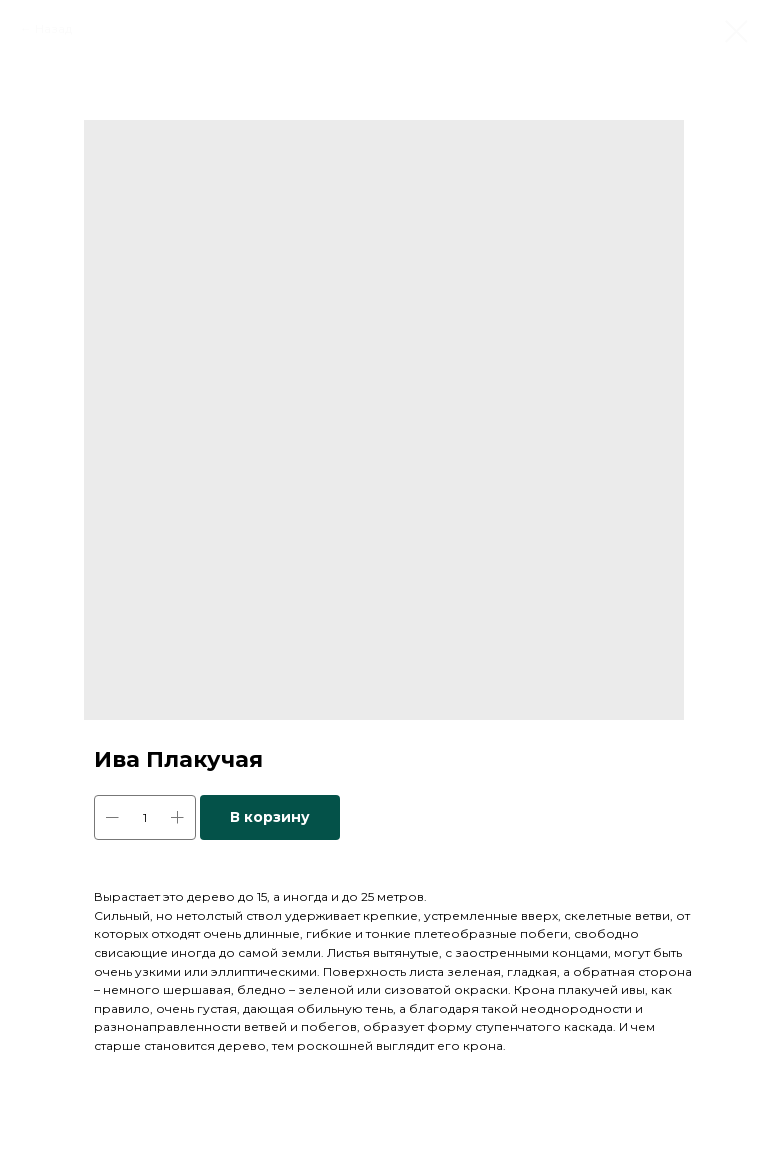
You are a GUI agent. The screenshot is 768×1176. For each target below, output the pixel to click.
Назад (53, 28)
